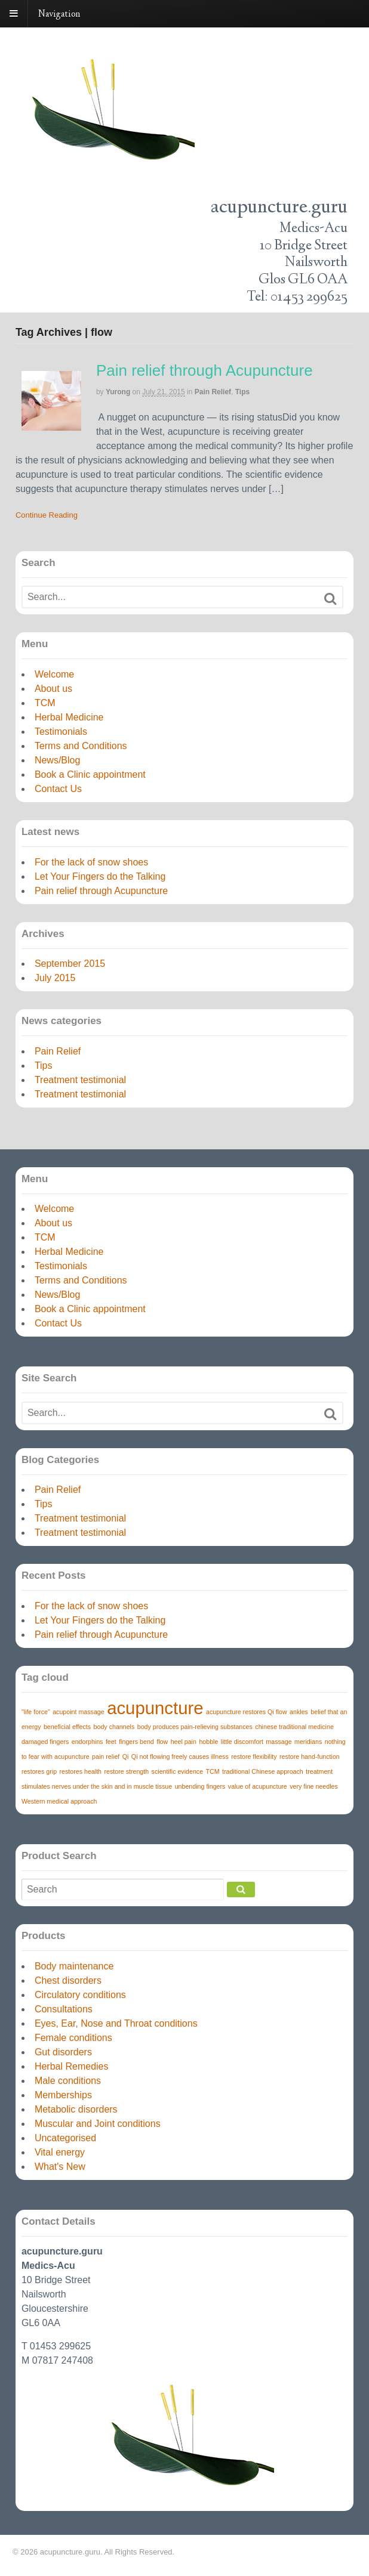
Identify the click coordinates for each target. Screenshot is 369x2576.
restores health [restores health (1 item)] (81, 1771)
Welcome (54, 674)
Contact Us (58, 789)
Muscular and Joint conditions (98, 2124)
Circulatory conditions (80, 1995)
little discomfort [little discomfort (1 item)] (242, 1741)
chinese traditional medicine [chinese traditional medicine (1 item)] (294, 1726)
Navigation (59, 14)
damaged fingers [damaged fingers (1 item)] (45, 1741)
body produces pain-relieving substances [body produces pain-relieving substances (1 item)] (195, 1726)
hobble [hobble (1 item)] (208, 1741)
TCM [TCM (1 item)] (213, 1771)
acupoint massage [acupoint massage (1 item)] (78, 1711)
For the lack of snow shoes (91, 862)
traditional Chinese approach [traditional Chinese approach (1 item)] (262, 1771)
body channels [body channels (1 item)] (114, 1726)
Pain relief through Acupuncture (204, 370)
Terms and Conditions (81, 746)
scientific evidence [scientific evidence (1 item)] (177, 1771)
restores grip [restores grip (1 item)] (39, 1771)
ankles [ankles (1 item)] (299, 1711)
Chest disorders (68, 1980)
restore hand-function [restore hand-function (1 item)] (309, 1756)
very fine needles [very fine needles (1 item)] (314, 1786)
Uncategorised (65, 2138)
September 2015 (70, 963)
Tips (242, 392)
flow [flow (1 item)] (162, 1741)
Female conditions (73, 2038)
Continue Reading (47, 515)
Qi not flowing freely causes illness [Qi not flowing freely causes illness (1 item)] (180, 1756)
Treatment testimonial (80, 1080)
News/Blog (57, 760)
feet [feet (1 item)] (111, 1741)
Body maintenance (74, 1966)
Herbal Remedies (72, 2066)
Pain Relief (213, 392)
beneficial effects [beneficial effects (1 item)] (67, 1726)
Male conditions (68, 2081)
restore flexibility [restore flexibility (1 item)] (253, 1756)
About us (53, 689)
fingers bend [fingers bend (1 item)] (136, 1741)
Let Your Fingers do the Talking (100, 876)
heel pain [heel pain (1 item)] (183, 1741)
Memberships (63, 2095)
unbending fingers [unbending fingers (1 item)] (200, 1786)
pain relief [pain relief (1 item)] (105, 1756)
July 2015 (55, 978)
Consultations (64, 2009)
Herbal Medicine (69, 717)
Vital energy (60, 2152)
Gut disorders (63, 2052)
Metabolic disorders (76, 2109)
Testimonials (61, 731)
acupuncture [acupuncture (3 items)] (155, 1708)
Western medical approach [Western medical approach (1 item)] (59, 1801)
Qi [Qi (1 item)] (125, 1756)
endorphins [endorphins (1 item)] (87, 1741)
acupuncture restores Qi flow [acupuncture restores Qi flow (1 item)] (246, 1711)
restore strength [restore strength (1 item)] (126, 1771)
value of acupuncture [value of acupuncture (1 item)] (257, 1786)
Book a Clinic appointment (90, 774)
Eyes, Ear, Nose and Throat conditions (116, 2023)
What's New (60, 2166)
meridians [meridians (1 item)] (308, 1741)
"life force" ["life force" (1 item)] (35, 1711)
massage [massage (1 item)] (278, 1741)
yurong (118, 392)
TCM (45, 703)
